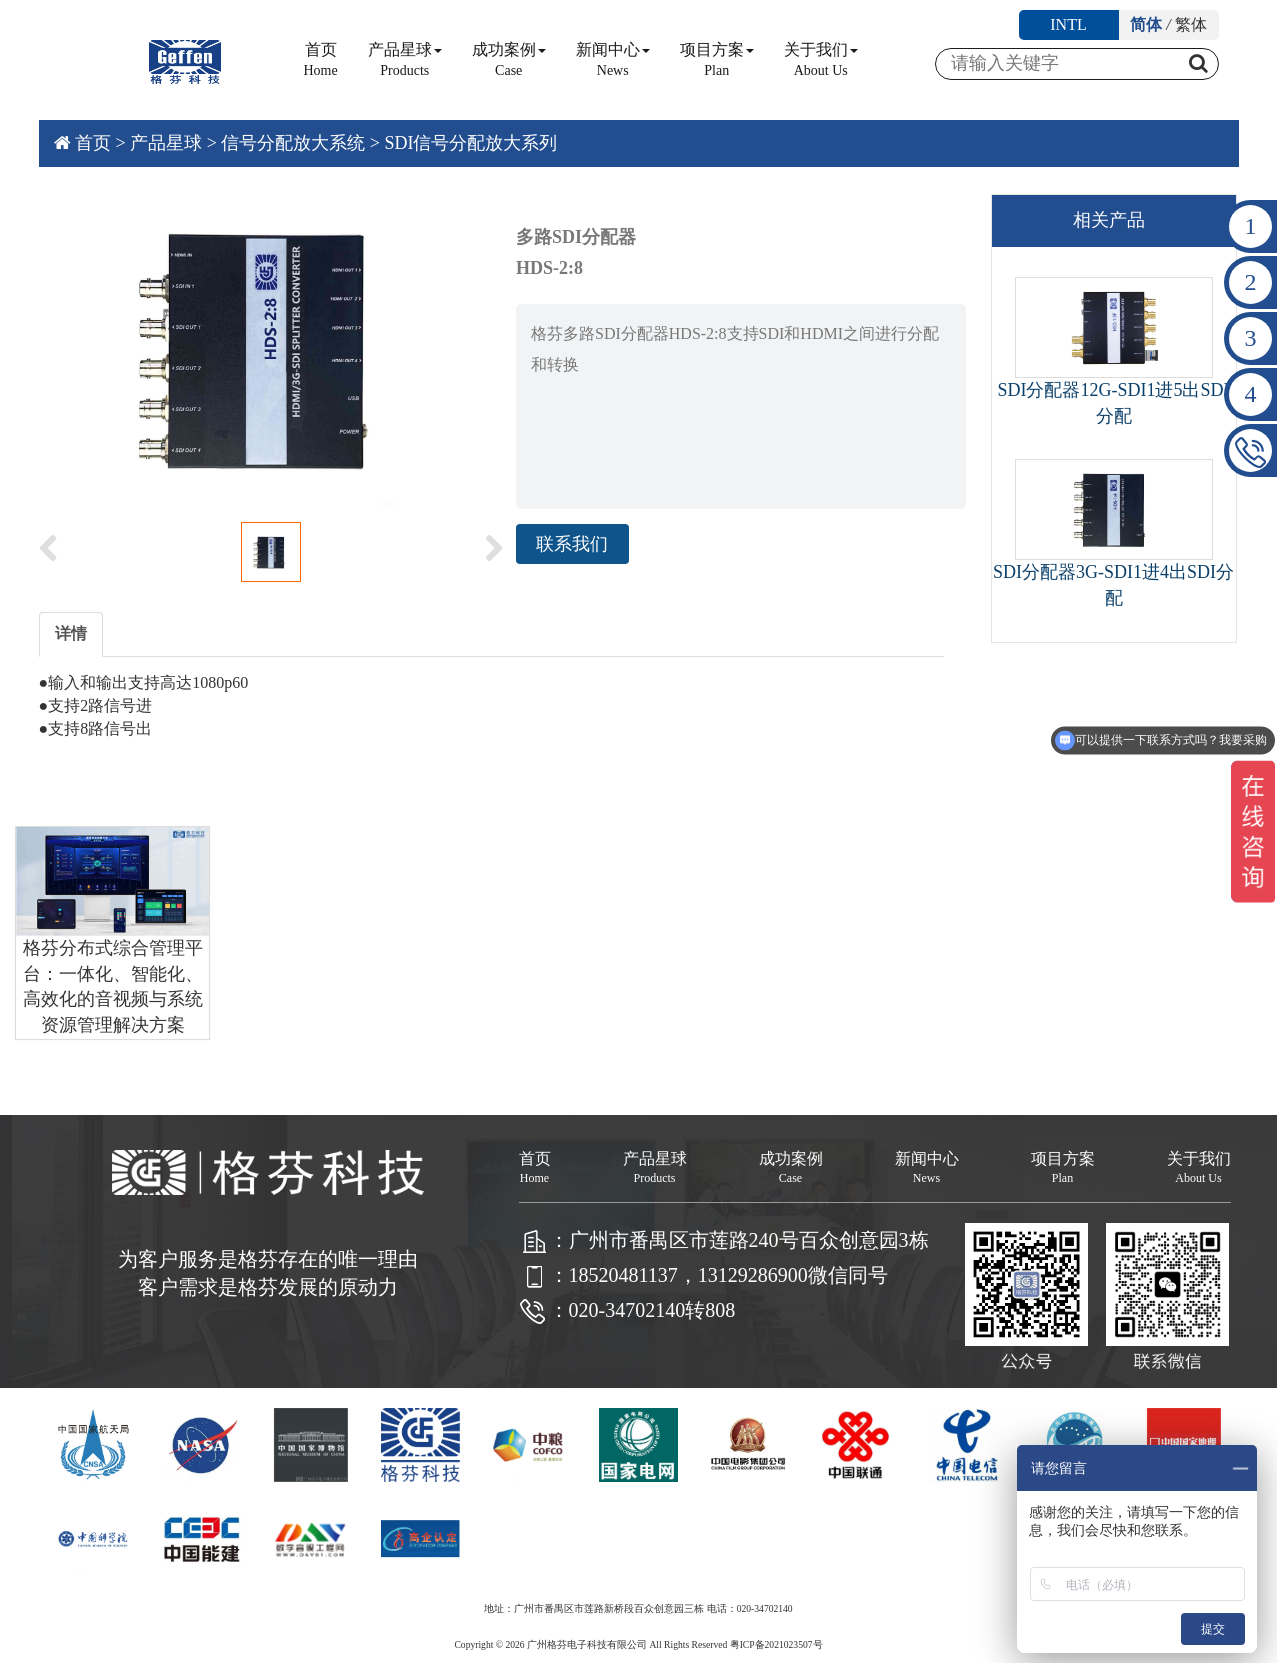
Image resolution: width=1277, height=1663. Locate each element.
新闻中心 (613, 59)
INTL (1068, 24)
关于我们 (821, 59)
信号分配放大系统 (293, 143)
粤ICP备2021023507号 (776, 1644)
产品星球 (405, 59)
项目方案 (717, 59)
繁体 (1191, 24)
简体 (1146, 24)
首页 (321, 59)
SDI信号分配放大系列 (470, 143)
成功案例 (509, 59)
